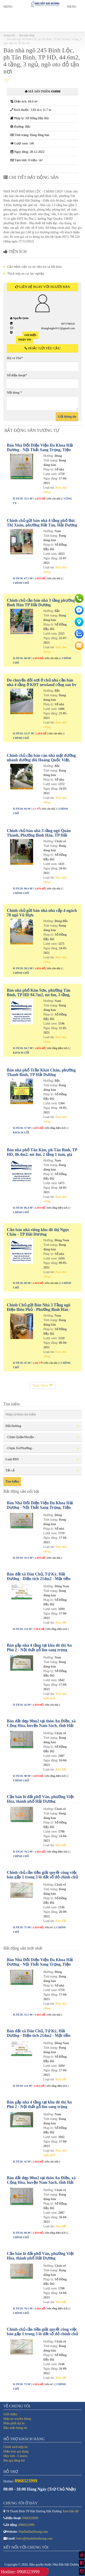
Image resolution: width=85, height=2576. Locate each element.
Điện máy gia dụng (16, 2451)
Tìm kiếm (12, 1481)
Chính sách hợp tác (15, 2447)
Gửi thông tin (67, 416)
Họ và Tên (15, 358)
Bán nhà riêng (26, 35)
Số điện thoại (17, 375)
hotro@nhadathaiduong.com (34, 2538)
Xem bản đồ (70, 2511)
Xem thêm (42, 1385)
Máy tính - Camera (15, 2456)
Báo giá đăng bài (14, 2460)
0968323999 (30, 2518)
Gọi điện (30, 335)
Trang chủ (9, 35)
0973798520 (68, 323)
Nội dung (14, 392)
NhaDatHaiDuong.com (33, 2531)
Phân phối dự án (14, 2423)
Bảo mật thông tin (15, 2428)
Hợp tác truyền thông (17, 2418)
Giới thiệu (10, 2414)
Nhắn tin (24, 339)
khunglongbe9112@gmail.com (58, 328)
